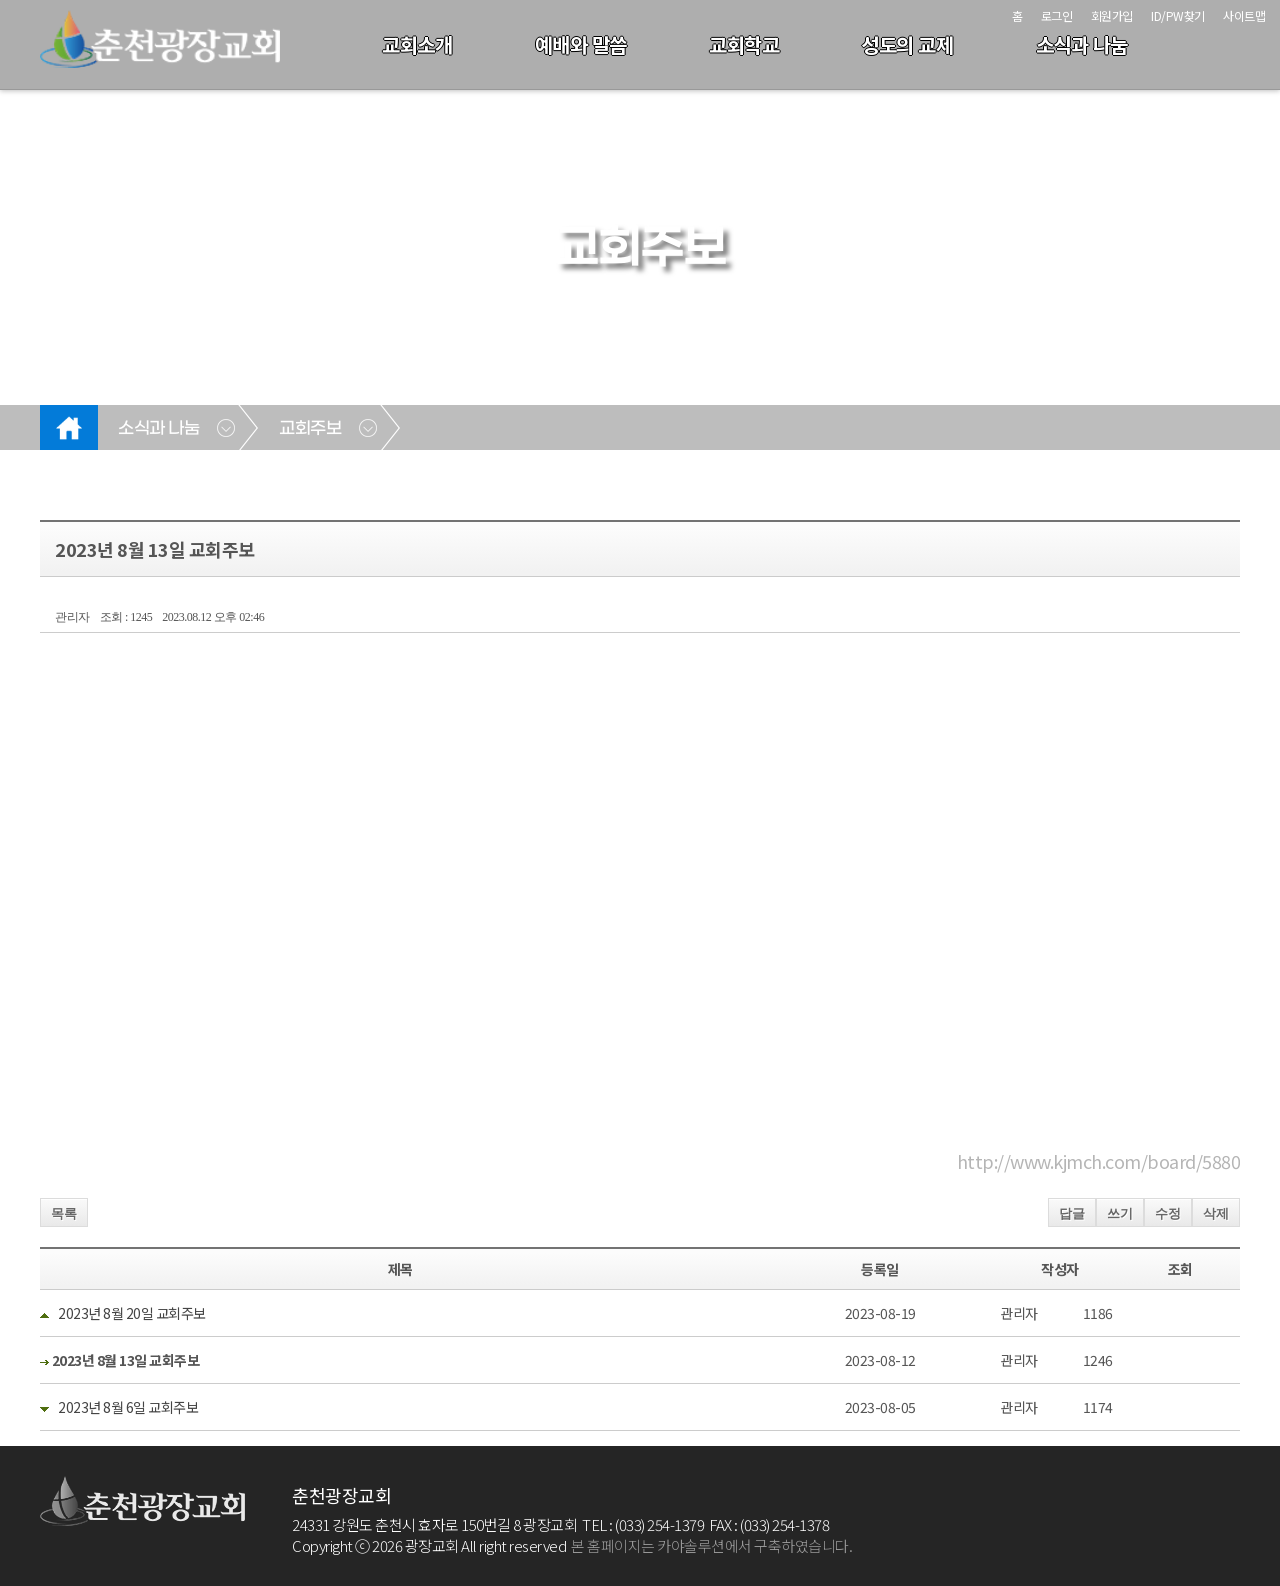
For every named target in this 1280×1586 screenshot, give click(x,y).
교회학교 (744, 44)
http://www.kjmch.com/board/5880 (1099, 1161)
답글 (1072, 1213)
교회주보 (310, 429)
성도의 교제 (907, 44)
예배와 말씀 (581, 44)
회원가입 (1112, 15)
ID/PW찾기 (1178, 15)
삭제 (1216, 1213)
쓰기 (1120, 1213)
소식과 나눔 (1082, 44)
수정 (1168, 1213)
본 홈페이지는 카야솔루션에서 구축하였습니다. (711, 1545)
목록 (64, 1213)
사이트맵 (1244, 15)
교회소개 (417, 44)
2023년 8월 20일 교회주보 (131, 1313)
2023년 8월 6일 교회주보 (127, 1407)
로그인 (1057, 15)
